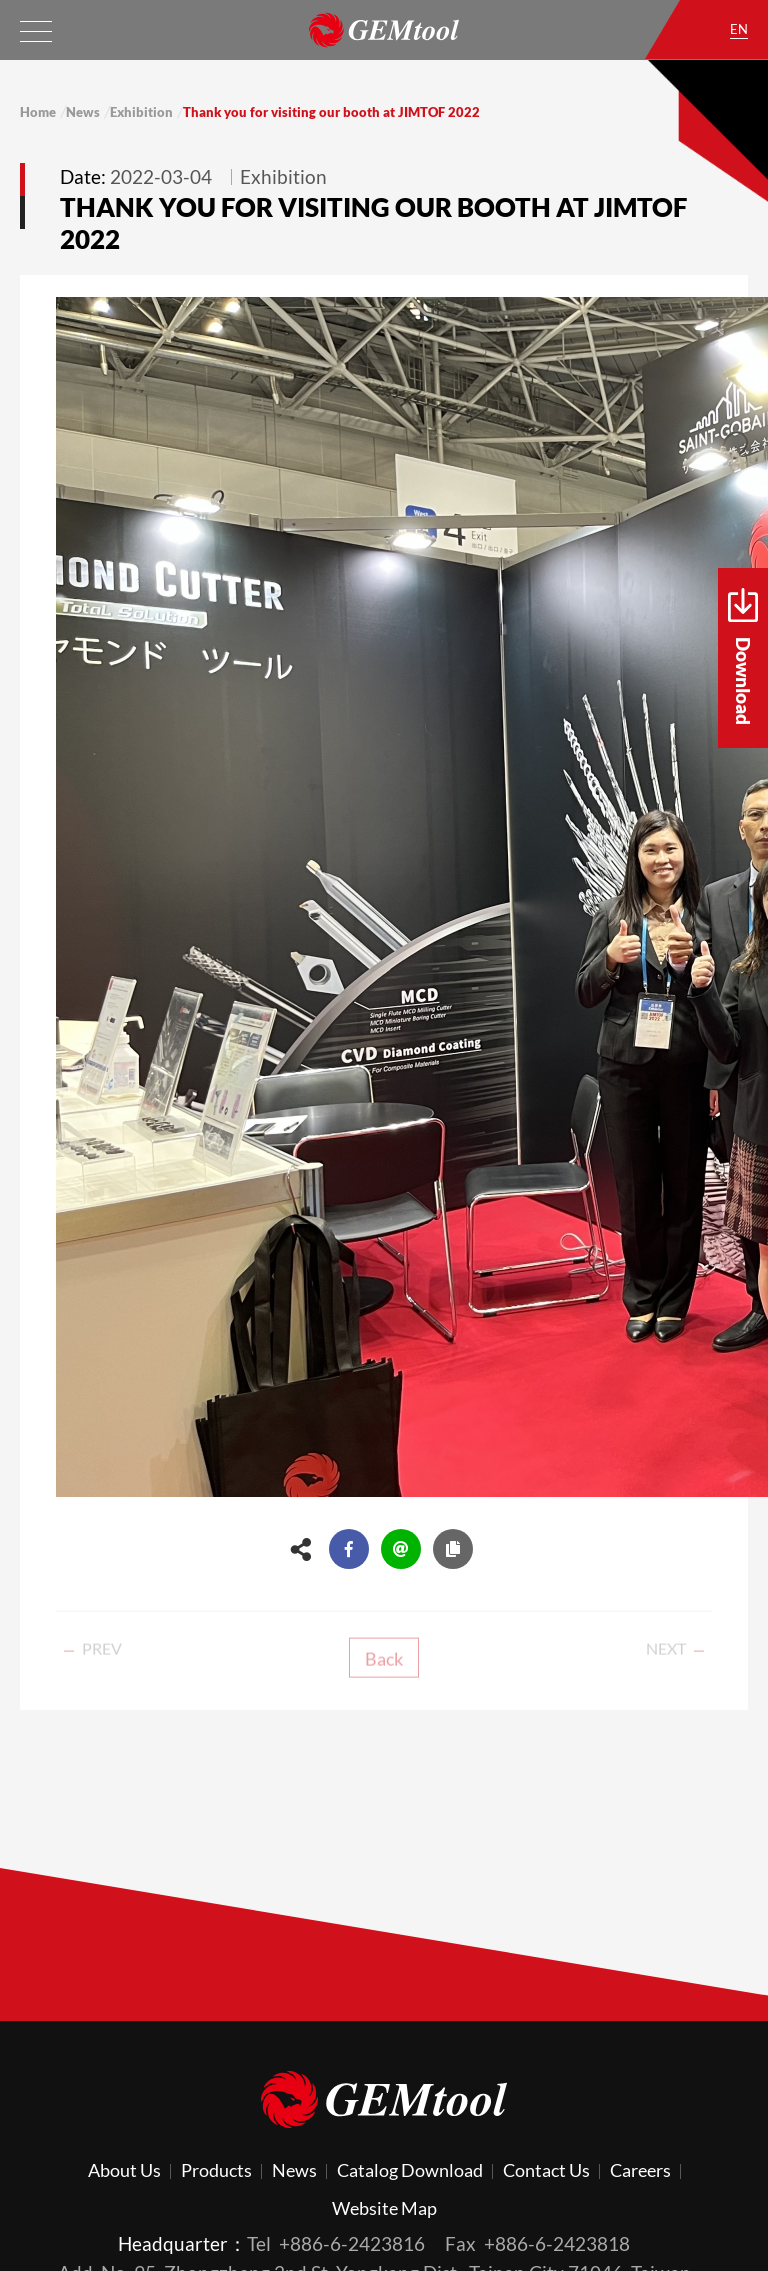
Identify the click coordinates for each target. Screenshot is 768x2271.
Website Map (384, 2208)
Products (216, 2170)
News (83, 112)
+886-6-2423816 (352, 2243)
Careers (640, 2170)
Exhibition (141, 112)
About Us (124, 2170)
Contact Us (546, 2170)
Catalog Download (410, 2170)
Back (384, 1670)
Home (38, 112)
